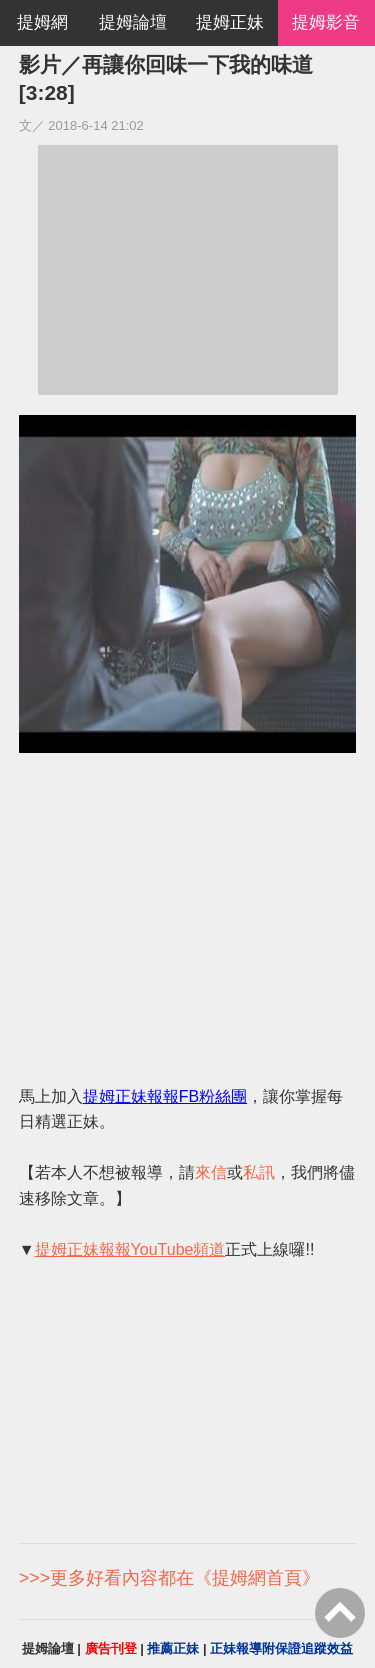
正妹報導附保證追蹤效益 (281, 1648)
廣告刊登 (111, 1648)
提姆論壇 (133, 22)
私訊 (259, 1172)
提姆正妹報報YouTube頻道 (130, 1249)
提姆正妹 (230, 22)
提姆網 (42, 22)
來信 (211, 1172)
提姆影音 (326, 22)
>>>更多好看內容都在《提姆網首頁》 (170, 1578)
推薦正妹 (173, 1648)
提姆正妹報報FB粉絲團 (165, 1096)
